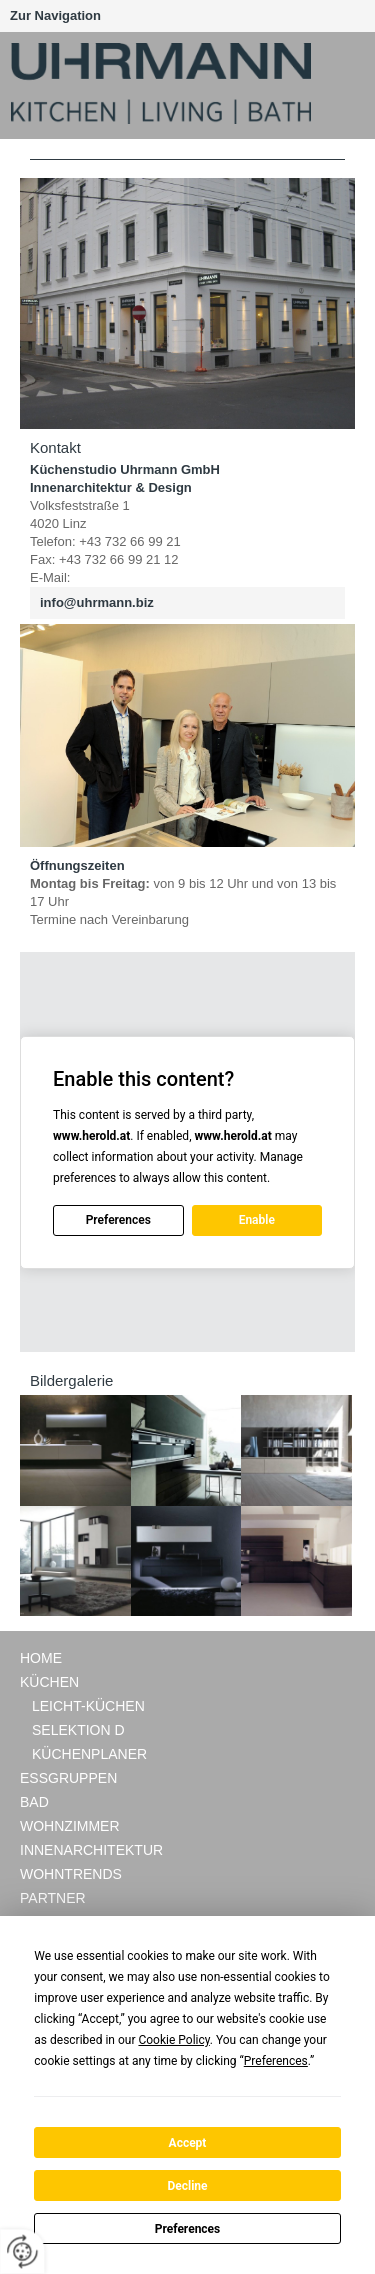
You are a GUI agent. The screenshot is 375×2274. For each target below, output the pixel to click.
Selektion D (78, 1730)
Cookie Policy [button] (173, 2040)
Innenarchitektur (91, 1850)
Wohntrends (71, 1874)
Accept (188, 2143)
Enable (257, 1220)
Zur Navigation (55, 15)
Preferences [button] (276, 2061)
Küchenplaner (89, 1754)
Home (41, 1658)
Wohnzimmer (70, 1826)
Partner (53, 1898)
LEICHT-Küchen (88, 1706)
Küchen (49, 1682)
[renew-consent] (22, 2251)
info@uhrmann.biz (97, 602)
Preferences (188, 2229)
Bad (34, 1802)
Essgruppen (68, 1778)
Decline (187, 2186)
